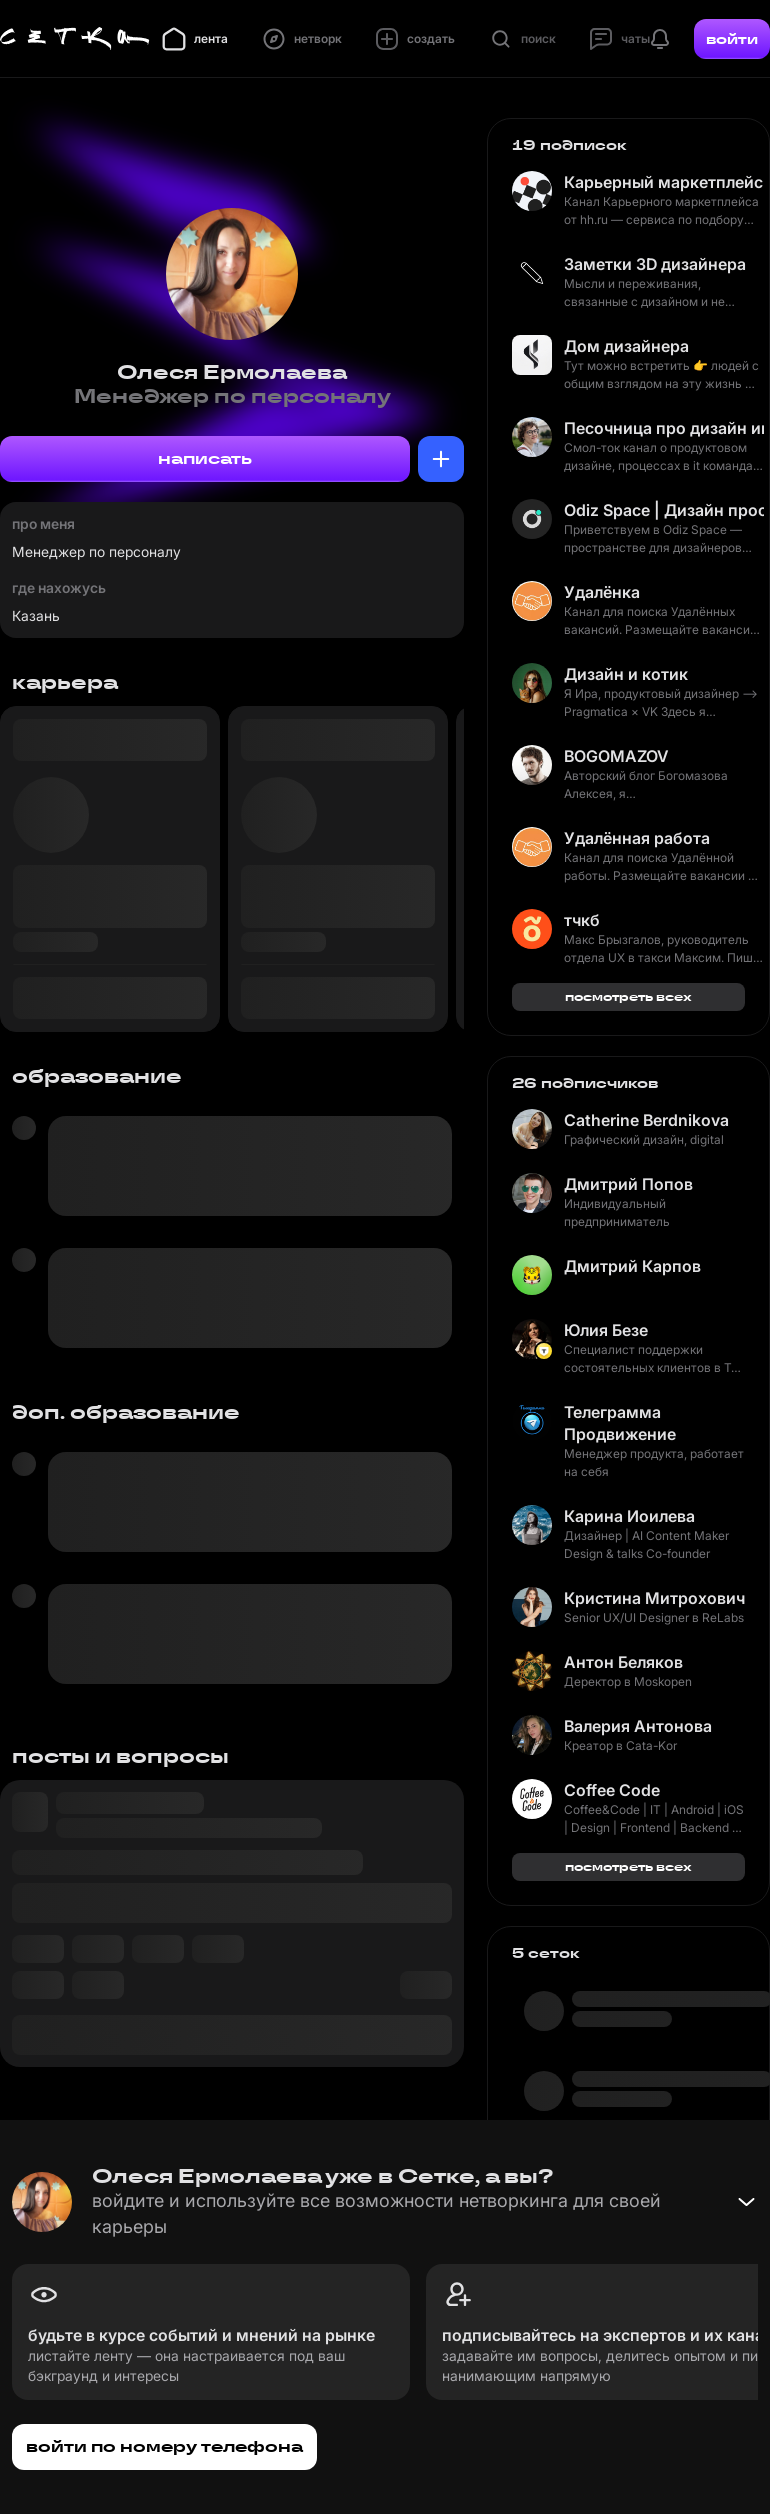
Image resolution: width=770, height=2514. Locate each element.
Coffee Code (612, 1790)
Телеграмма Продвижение (620, 1423)
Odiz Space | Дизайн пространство (664, 510)
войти (732, 39)
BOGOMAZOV (616, 756)
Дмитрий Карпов (632, 1266)
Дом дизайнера (626, 346)
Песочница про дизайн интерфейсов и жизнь (664, 428)
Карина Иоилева (629, 1516)
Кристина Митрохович (654, 1598)
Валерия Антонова (638, 1726)
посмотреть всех (628, 996)
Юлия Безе (606, 1330)
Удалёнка (602, 592)
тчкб (582, 920)
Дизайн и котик (626, 674)
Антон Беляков (623, 1662)
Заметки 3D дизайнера (655, 264)
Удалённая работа (637, 838)
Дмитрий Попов (628, 1184)
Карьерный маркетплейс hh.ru (664, 182)
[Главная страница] (75, 39)
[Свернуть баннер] (746, 2202)
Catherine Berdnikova (646, 1120)
